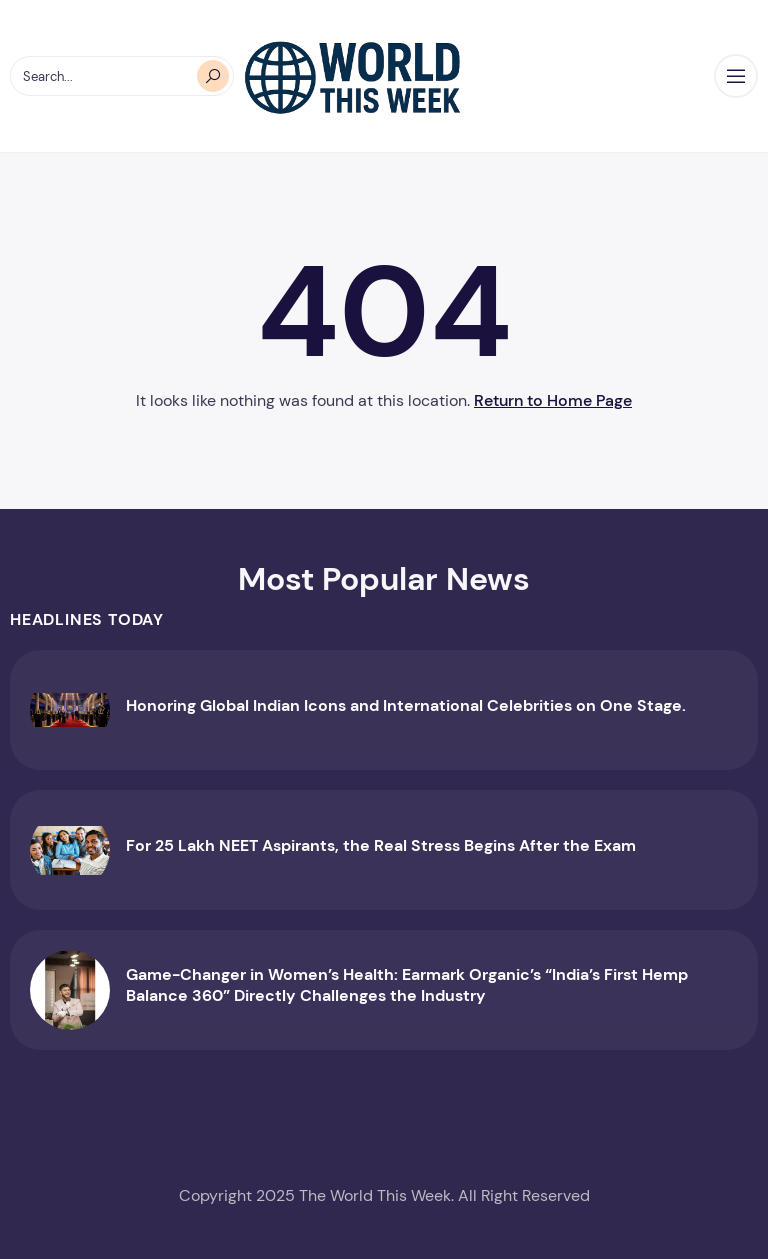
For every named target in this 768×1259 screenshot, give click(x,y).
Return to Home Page (553, 400)
